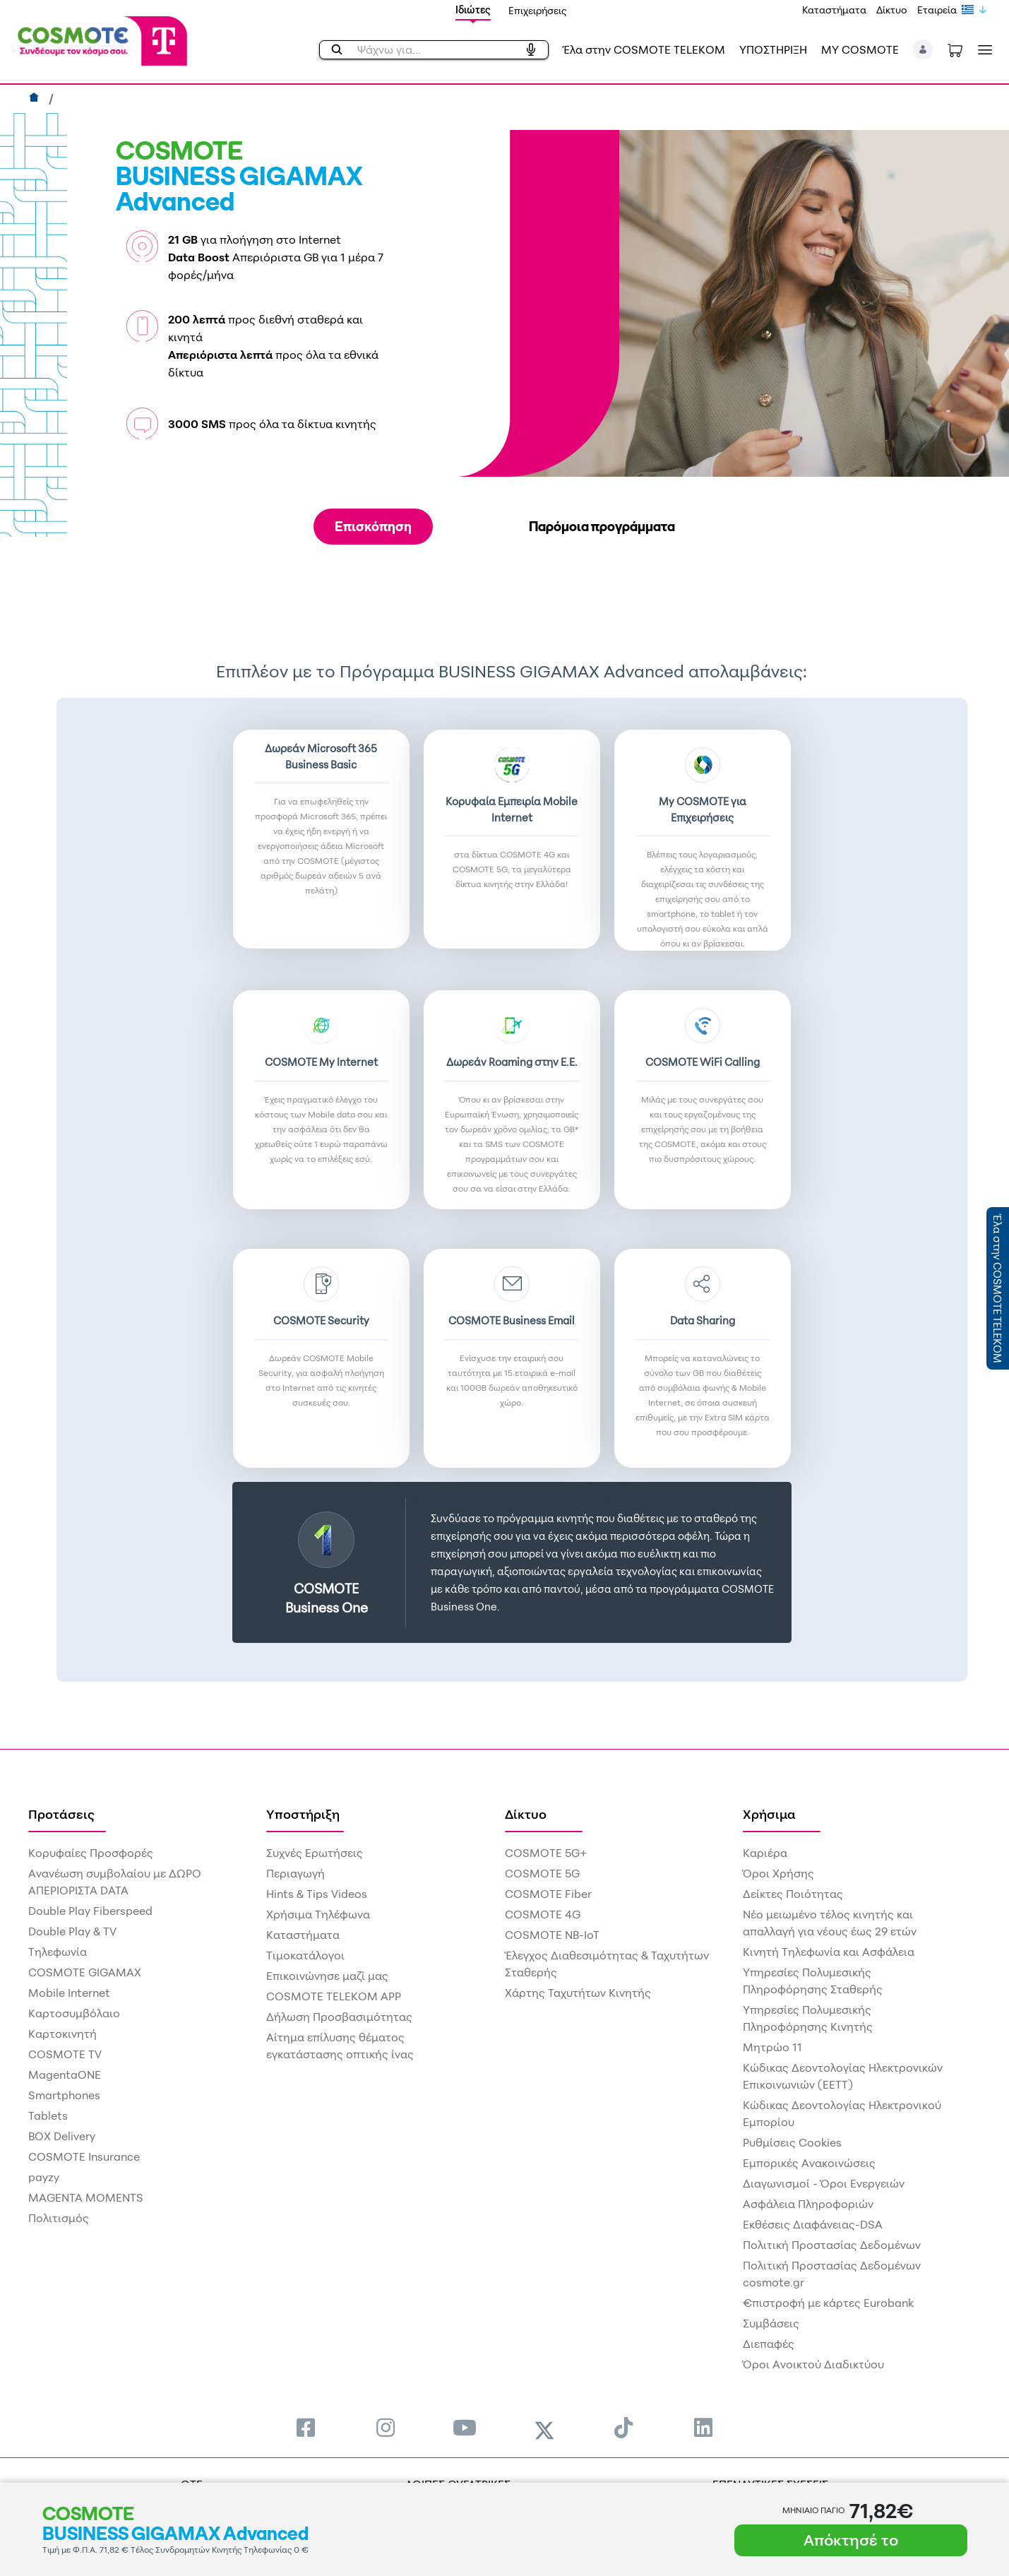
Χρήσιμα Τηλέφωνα (318, 1914)
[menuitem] (306, 2427)
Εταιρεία (937, 10)
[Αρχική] (35, 99)
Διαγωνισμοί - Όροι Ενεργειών (823, 2183)
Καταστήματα (834, 10)
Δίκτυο (891, 10)
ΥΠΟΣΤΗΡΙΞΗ (773, 49)
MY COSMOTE (860, 49)
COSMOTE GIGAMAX (84, 1972)
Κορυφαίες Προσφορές (90, 1853)
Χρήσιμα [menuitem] (769, 1814)
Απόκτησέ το (851, 2539)
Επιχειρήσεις (537, 10)
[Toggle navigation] (982, 49)
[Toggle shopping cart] (955, 49)
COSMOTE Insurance (84, 2156)
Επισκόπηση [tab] (373, 526)
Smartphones (64, 2095)
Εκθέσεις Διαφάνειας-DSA (813, 2224)
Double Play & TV (72, 1931)
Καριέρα (765, 1853)
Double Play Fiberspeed (90, 1911)
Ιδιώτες (473, 10)
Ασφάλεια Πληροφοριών (808, 2204)
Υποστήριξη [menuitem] (303, 1814)
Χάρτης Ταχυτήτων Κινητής (578, 1993)
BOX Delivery (61, 2136)
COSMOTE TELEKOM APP (333, 1996)
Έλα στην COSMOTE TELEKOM (644, 49)
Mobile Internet (69, 1993)
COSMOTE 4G (542, 1914)
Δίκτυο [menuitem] (526, 1814)
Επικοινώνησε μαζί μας (327, 1976)
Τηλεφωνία (57, 1952)
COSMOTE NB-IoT (552, 1935)
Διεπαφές (768, 2344)
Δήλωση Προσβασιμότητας (339, 2017)
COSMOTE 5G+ (546, 1853)
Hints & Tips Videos (316, 1894)
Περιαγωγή (295, 1873)
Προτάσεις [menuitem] (61, 1814)
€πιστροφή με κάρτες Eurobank (828, 2303)
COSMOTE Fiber (548, 1894)
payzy (43, 2177)
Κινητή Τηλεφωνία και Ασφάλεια (828, 1952)
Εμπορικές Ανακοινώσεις (809, 2163)
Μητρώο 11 (772, 2047)
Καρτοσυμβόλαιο (74, 2013)
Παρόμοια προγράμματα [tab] (602, 526)
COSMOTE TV (65, 2054)
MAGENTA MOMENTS (85, 2197)
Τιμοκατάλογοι (305, 1955)
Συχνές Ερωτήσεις (314, 1853)
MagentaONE (64, 2074)
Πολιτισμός (58, 2218)
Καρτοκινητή (62, 2033)
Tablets (48, 2115)
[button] (923, 49)
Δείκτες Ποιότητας (793, 1894)
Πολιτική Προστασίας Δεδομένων (832, 2245)
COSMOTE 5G (542, 1873)
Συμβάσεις (771, 2323)
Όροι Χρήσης (778, 1873)
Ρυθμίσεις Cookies (792, 2142)
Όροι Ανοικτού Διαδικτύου (813, 2364)
